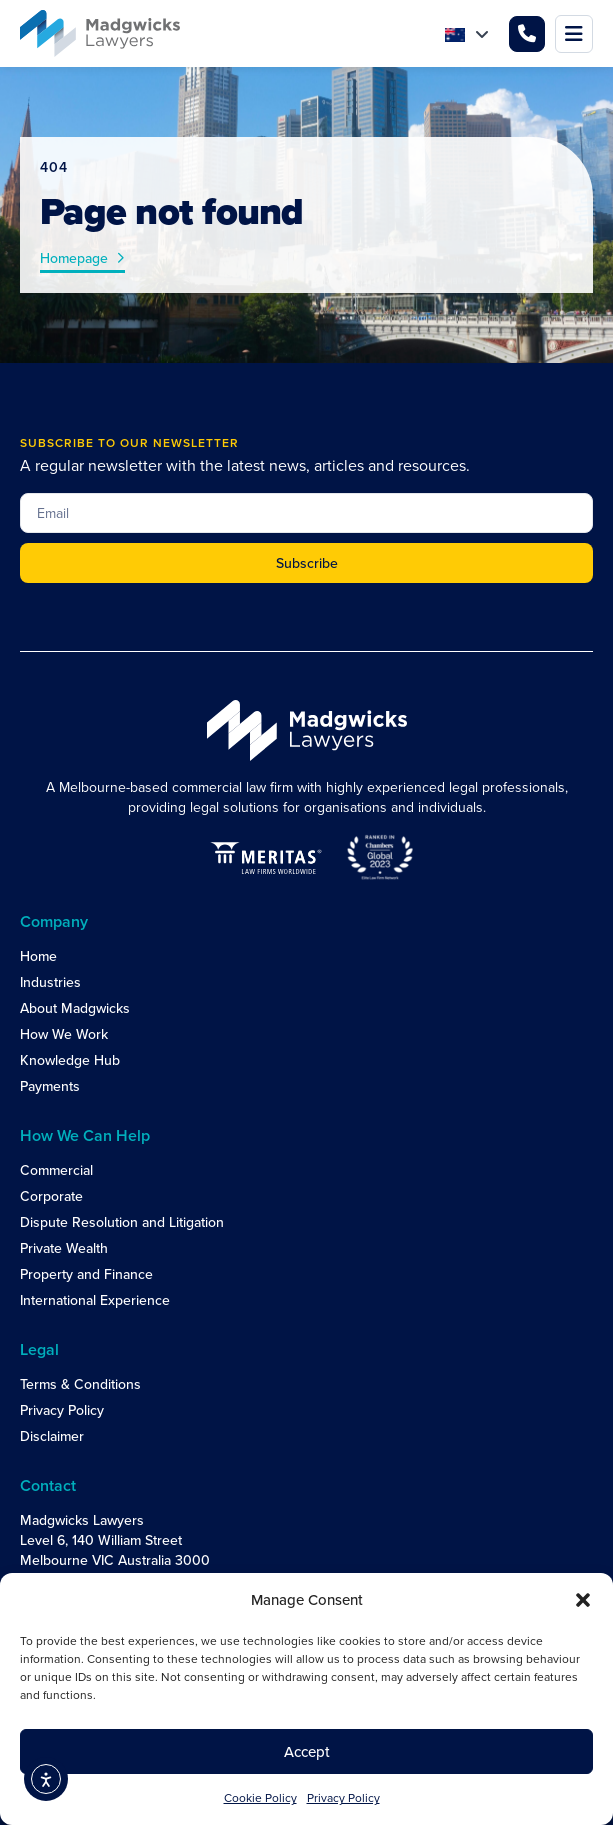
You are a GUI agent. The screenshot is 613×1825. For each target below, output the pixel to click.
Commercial (56, 1170)
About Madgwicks (75, 1008)
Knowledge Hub (70, 1060)
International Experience (95, 1300)
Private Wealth (64, 1248)
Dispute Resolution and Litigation (122, 1222)
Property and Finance (86, 1274)
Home (38, 956)
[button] (583, 1600)
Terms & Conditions (80, 1384)
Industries (50, 982)
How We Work (64, 1034)
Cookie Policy (260, 1797)
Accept (307, 1751)
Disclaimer (52, 1436)
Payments (50, 1086)
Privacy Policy (343, 1797)
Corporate (51, 1196)
